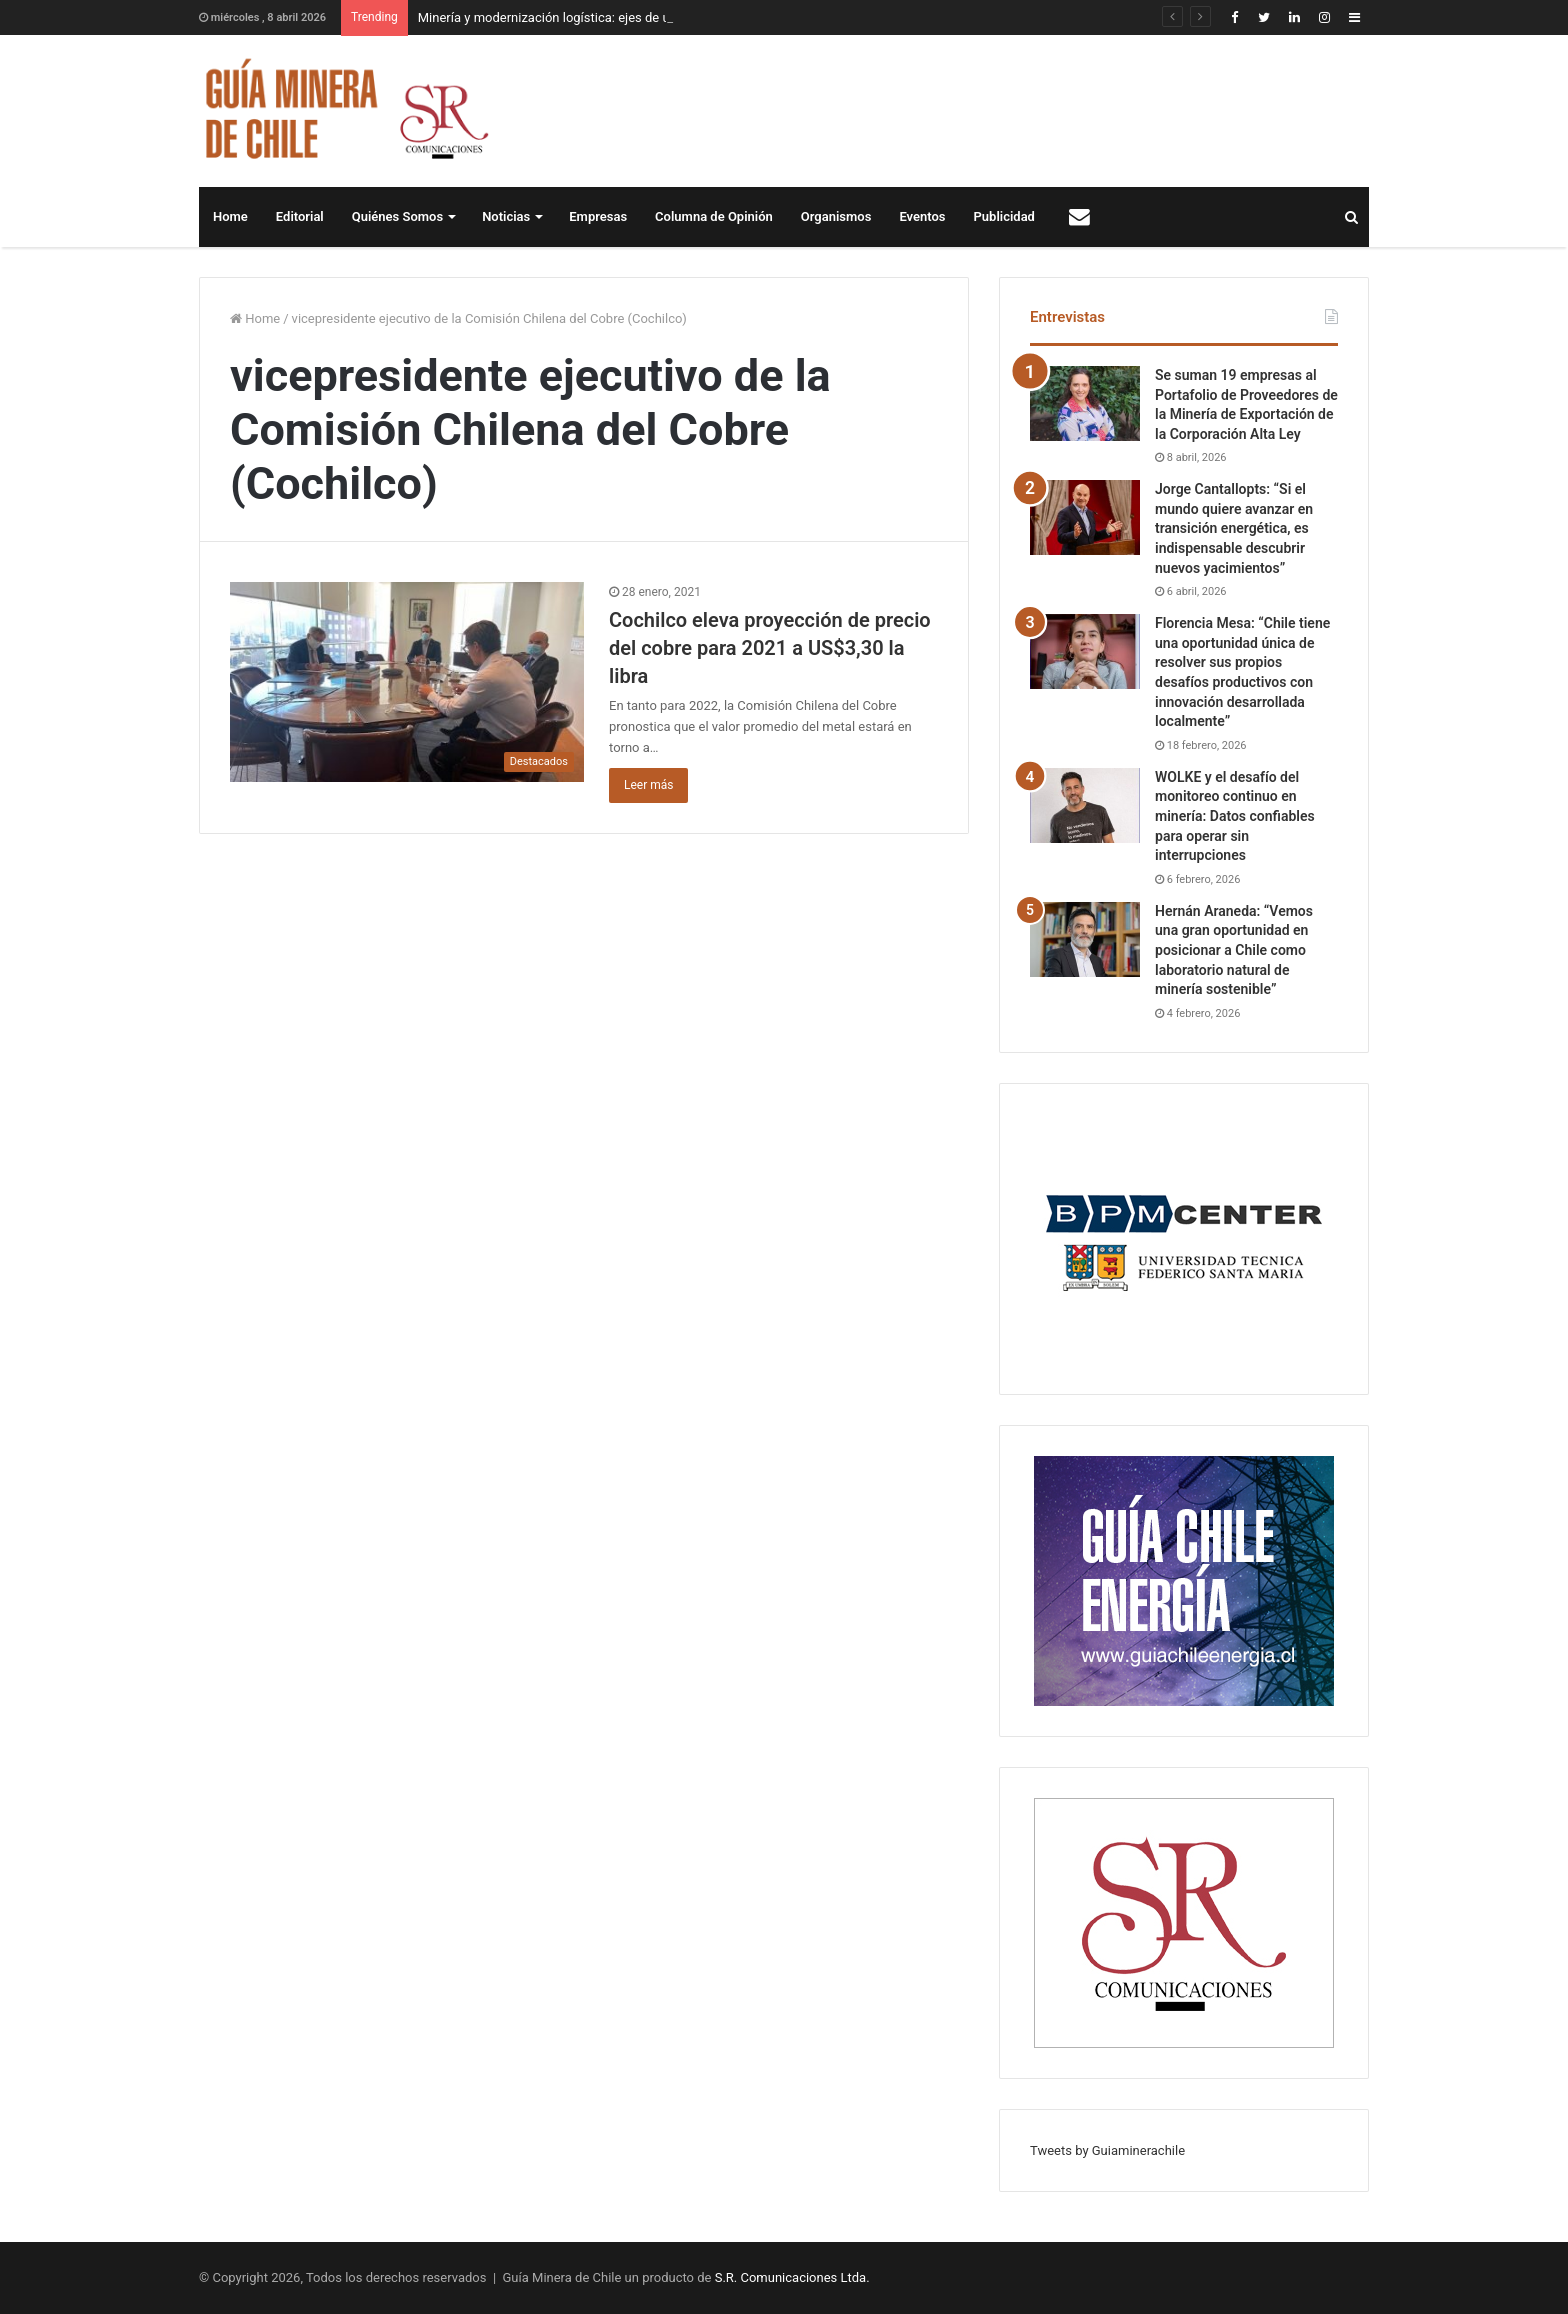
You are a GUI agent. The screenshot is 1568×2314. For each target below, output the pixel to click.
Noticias (506, 216)
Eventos (922, 216)
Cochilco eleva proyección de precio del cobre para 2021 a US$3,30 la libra (770, 648)
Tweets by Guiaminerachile (1107, 2150)
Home (230, 216)
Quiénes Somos (397, 216)
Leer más (648, 785)
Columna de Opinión (714, 216)
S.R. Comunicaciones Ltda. (792, 2277)
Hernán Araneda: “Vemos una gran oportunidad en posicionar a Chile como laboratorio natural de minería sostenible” (1234, 950)
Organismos (836, 216)
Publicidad (1004, 216)
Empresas (598, 216)
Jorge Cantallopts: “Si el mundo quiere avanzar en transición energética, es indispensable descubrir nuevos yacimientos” (1234, 528)
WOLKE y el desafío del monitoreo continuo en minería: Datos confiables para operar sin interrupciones (1235, 816)
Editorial (300, 216)
